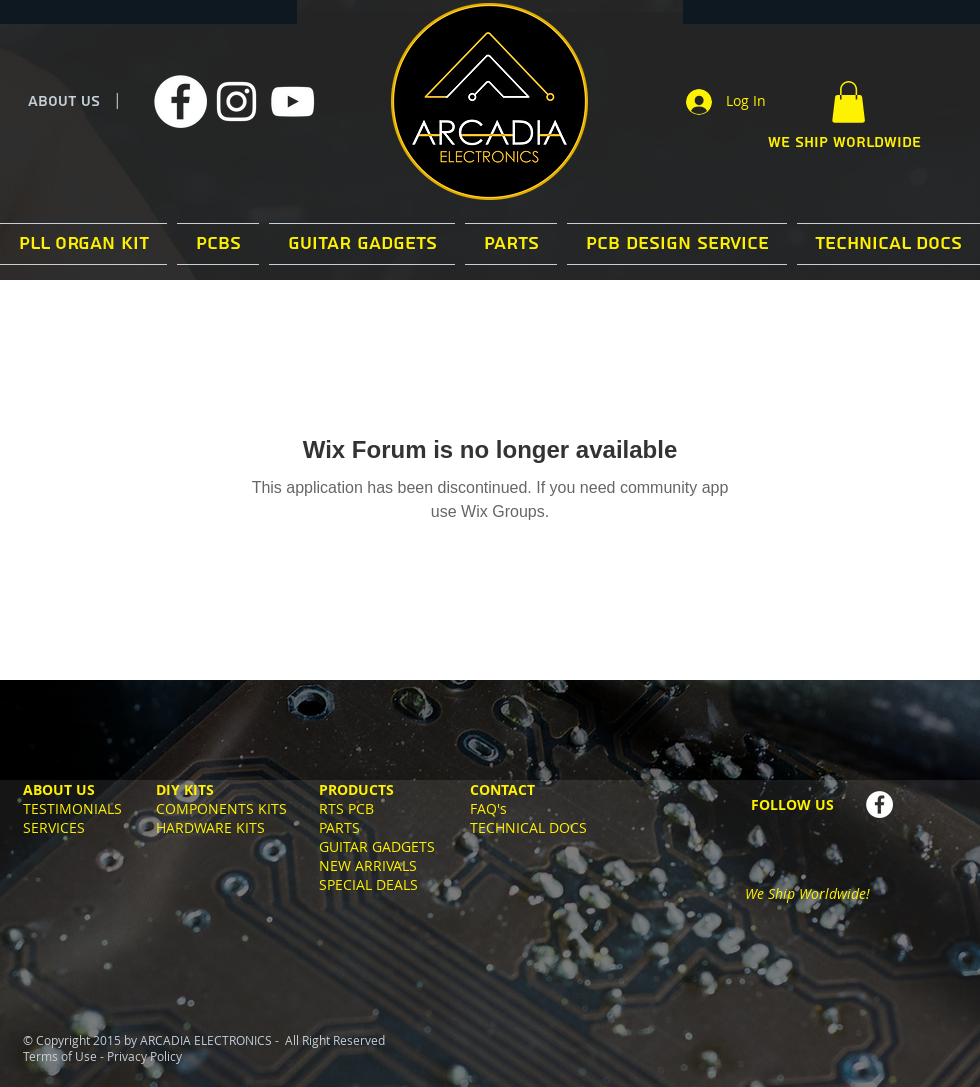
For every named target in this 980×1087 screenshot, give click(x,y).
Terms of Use (60, 1056)
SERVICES (54, 827)
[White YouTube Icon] (292, 101)
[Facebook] (180, 101)
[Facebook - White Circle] (879, 804)
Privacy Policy (144, 1056)
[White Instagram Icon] (236, 101)
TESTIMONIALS (72, 808)
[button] (848, 102)
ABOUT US (64, 101)
